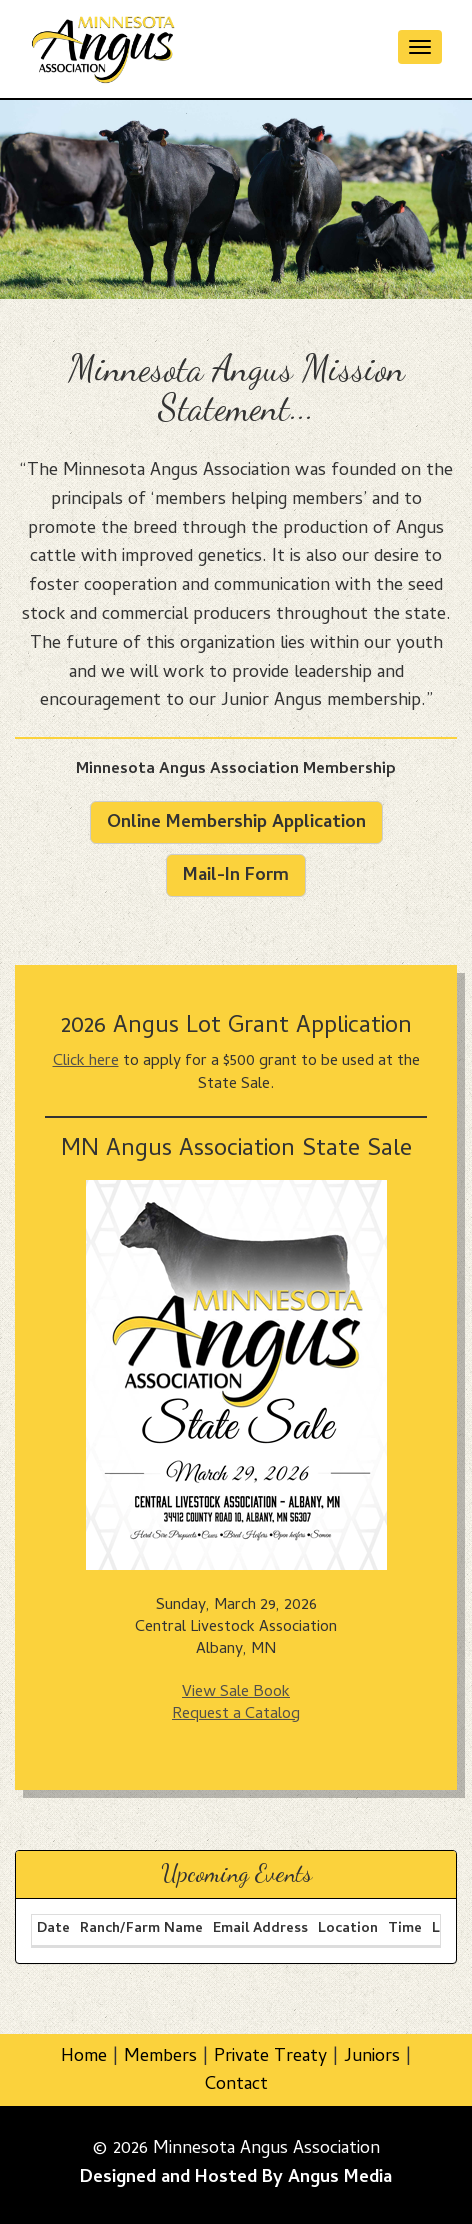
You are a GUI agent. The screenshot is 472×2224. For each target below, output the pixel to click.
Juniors (372, 2057)
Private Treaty (270, 2057)
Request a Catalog (236, 1715)
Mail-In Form (236, 876)
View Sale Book (236, 1693)
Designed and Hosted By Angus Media (236, 2178)
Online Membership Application (236, 823)
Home (84, 2057)
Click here (86, 1062)
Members (160, 2057)
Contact (236, 2085)
